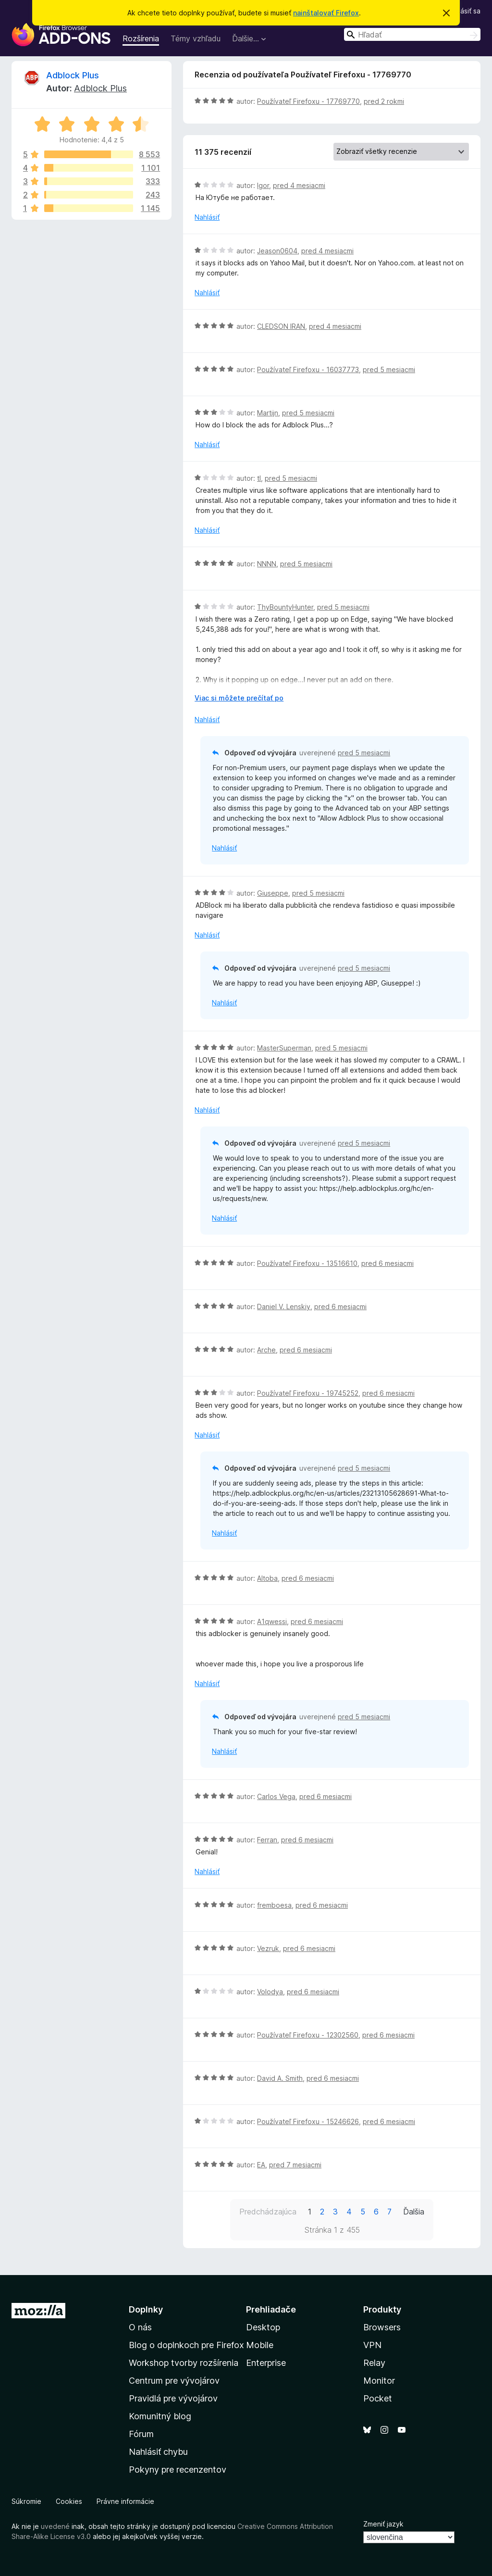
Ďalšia (413, 2211)
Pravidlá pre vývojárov (173, 2398)
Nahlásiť (207, 217)
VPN (372, 2345)
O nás (140, 2327)
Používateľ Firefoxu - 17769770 (308, 101)
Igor (263, 185)
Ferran (267, 1840)
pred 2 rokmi (384, 101)
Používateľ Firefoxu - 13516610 (307, 1263)
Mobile (259, 2345)
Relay (374, 2363)
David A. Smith (280, 2078)
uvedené (55, 2526)
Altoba (267, 1578)
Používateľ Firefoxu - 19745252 (307, 1393)
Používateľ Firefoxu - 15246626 (308, 2121)
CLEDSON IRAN (281, 326)
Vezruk (268, 1948)
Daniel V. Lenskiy (283, 1306)
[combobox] (412, 34)
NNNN (266, 564)
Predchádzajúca (267, 2211)
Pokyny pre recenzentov (177, 2469)
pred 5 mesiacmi (389, 369)
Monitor (379, 2381)
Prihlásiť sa (463, 11)
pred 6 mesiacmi (387, 1263)
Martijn (267, 413)
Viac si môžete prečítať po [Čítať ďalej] (239, 698)
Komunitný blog (160, 2416)
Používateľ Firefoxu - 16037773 (308, 369)
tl (259, 478)
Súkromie (26, 2501)
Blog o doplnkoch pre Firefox (186, 2345)
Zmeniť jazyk (383, 2524)
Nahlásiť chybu (158, 2452)
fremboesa (274, 1905)
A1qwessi (272, 1621)
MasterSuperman (284, 1048)
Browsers (382, 2327)
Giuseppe (272, 893)
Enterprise (266, 2363)
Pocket (377, 2398)
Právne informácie (125, 2501)
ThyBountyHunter (285, 607)
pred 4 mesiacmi (299, 185)
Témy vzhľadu (196, 38)
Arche (266, 1350)
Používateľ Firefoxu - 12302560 (307, 2035)
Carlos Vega (276, 1796)
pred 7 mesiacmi (295, 2165)
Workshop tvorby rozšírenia (183, 2363)
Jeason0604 (277, 251)
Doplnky (146, 2309)
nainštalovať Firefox (326, 13)
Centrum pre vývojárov (174, 2381)
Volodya (270, 1992)
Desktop (263, 2327)
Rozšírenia (141, 38)
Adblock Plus (72, 75)
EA (261, 2165)
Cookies (69, 2501)
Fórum (141, 2434)
